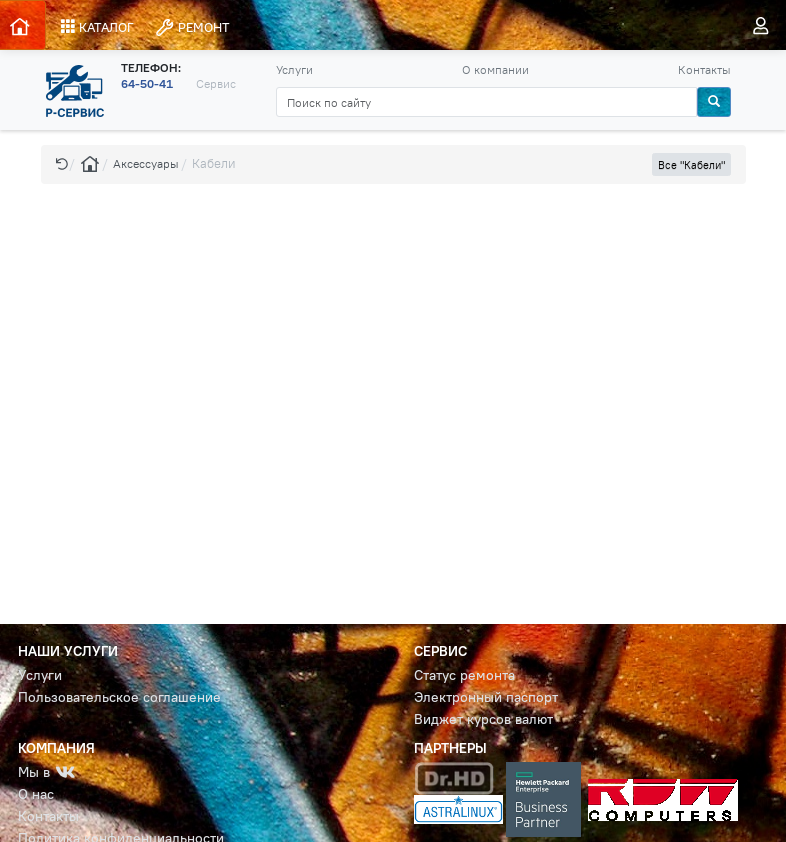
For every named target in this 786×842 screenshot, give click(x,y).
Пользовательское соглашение (119, 697)
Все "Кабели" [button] (691, 165)
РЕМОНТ (192, 27)
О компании (495, 69)
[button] (62, 163)
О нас (36, 794)
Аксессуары (146, 163)
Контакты (704, 69)
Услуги (294, 69)
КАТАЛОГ (97, 27)
